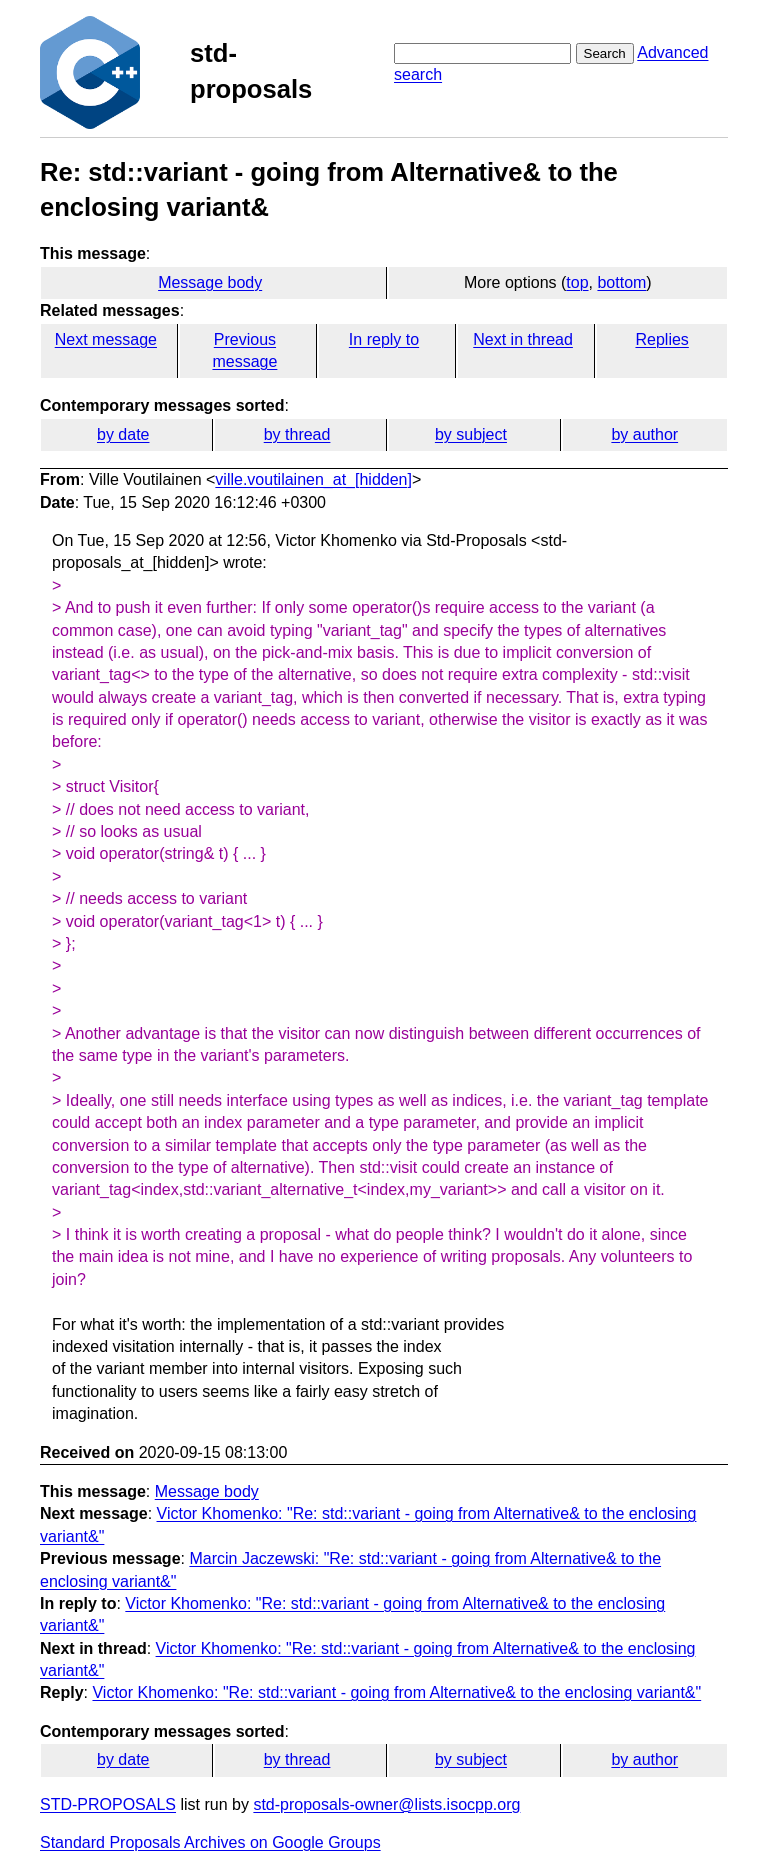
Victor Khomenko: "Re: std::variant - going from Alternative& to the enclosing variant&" (396, 1692)
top (577, 282)
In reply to (384, 339)
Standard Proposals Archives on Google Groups (210, 1842)
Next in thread (523, 339)
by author (644, 434)
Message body (210, 282)
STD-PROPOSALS (108, 1804)
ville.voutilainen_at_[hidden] (313, 479)
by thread (297, 434)
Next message (106, 339)
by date (123, 434)
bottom (621, 282)
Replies (661, 339)
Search (605, 53)
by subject (471, 434)
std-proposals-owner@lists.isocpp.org (386, 1804)
